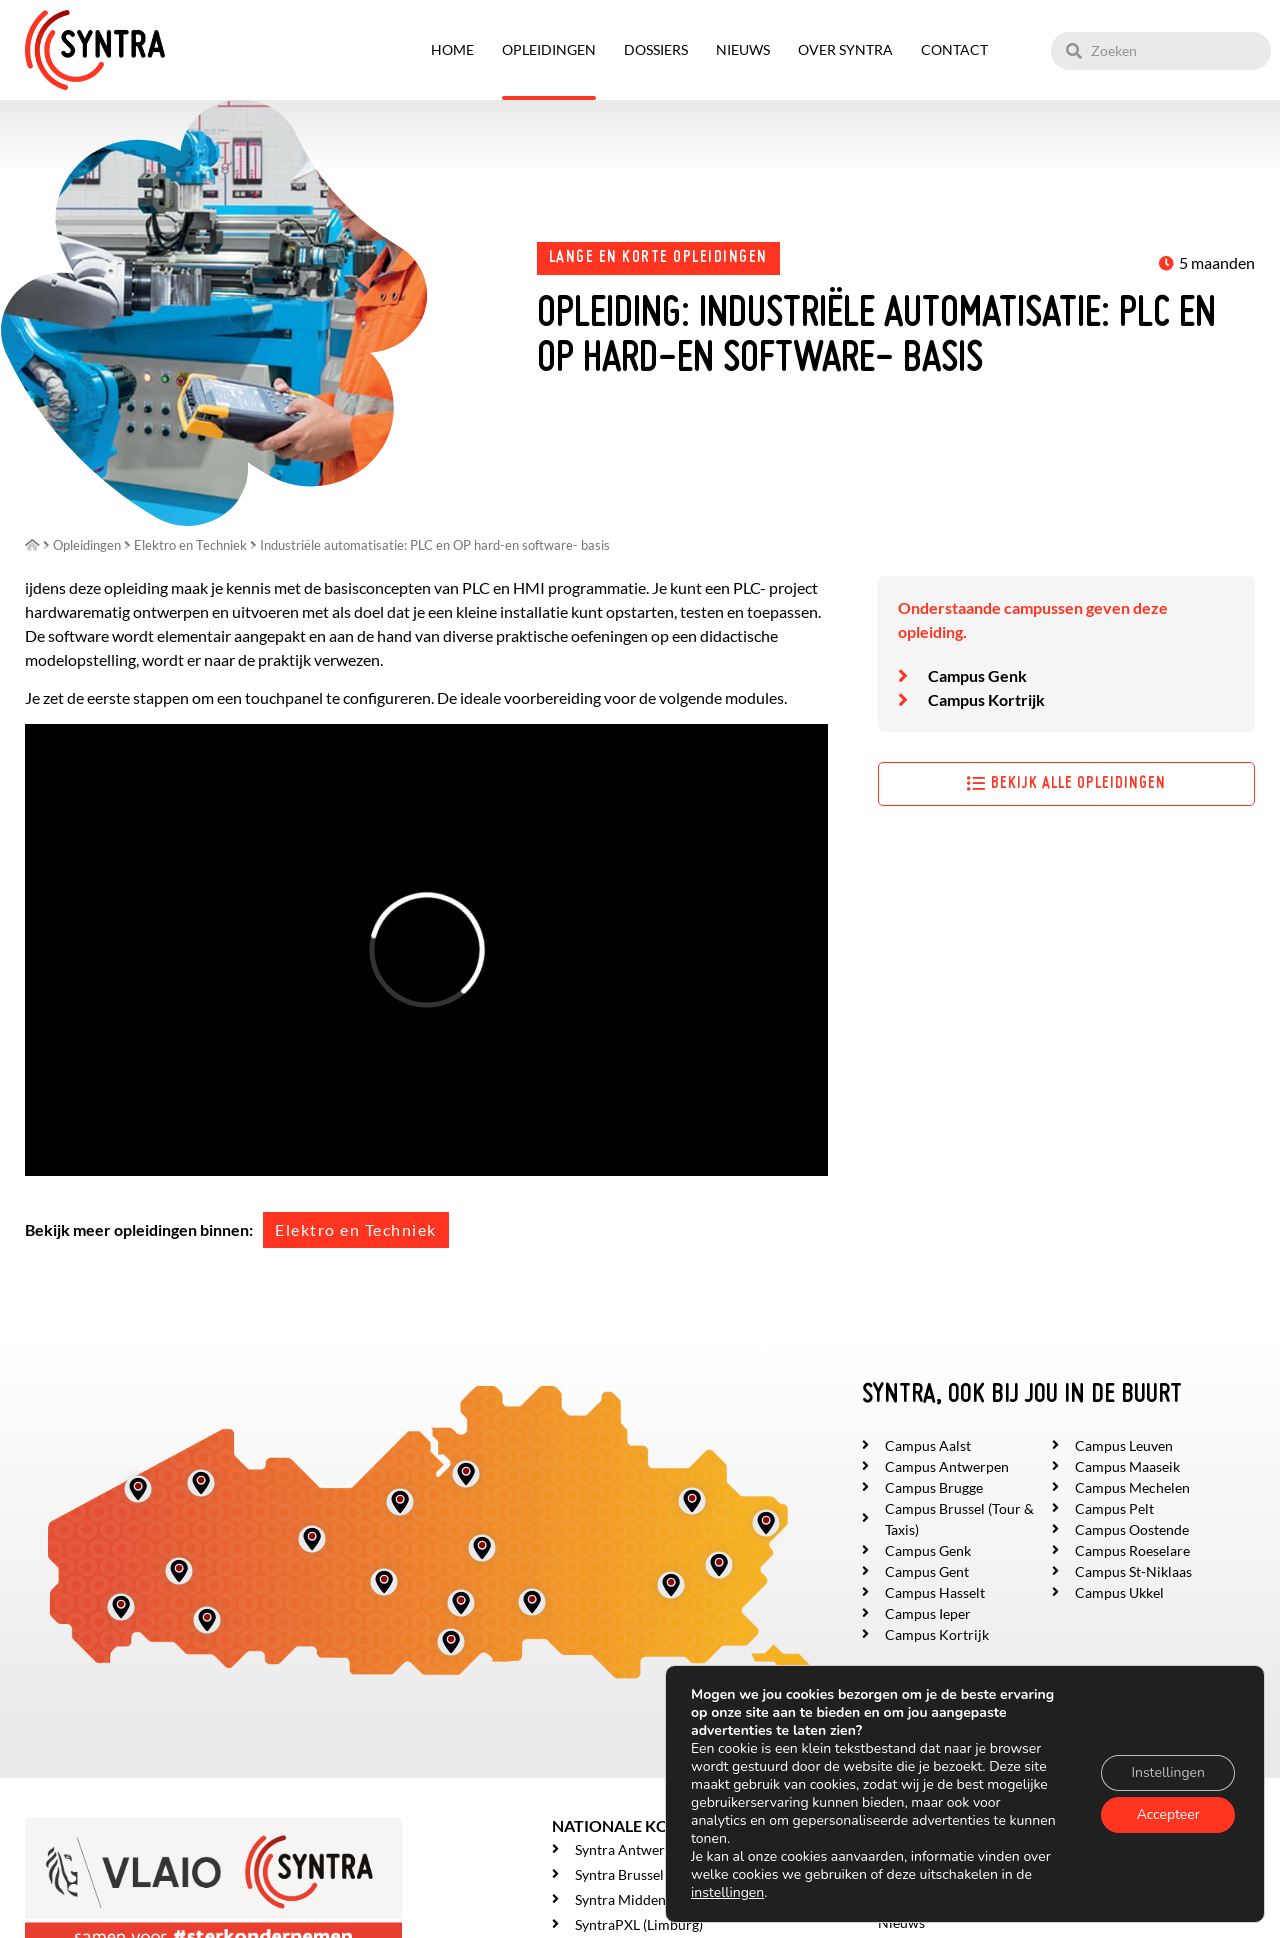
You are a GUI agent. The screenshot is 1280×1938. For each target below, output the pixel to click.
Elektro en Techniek (356, 1229)
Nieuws (743, 49)
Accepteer (1168, 1814)
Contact (954, 49)
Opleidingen (549, 49)
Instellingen (1168, 1772)
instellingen (727, 1893)
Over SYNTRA (845, 49)
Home (452, 49)
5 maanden (1217, 262)
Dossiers (656, 49)
